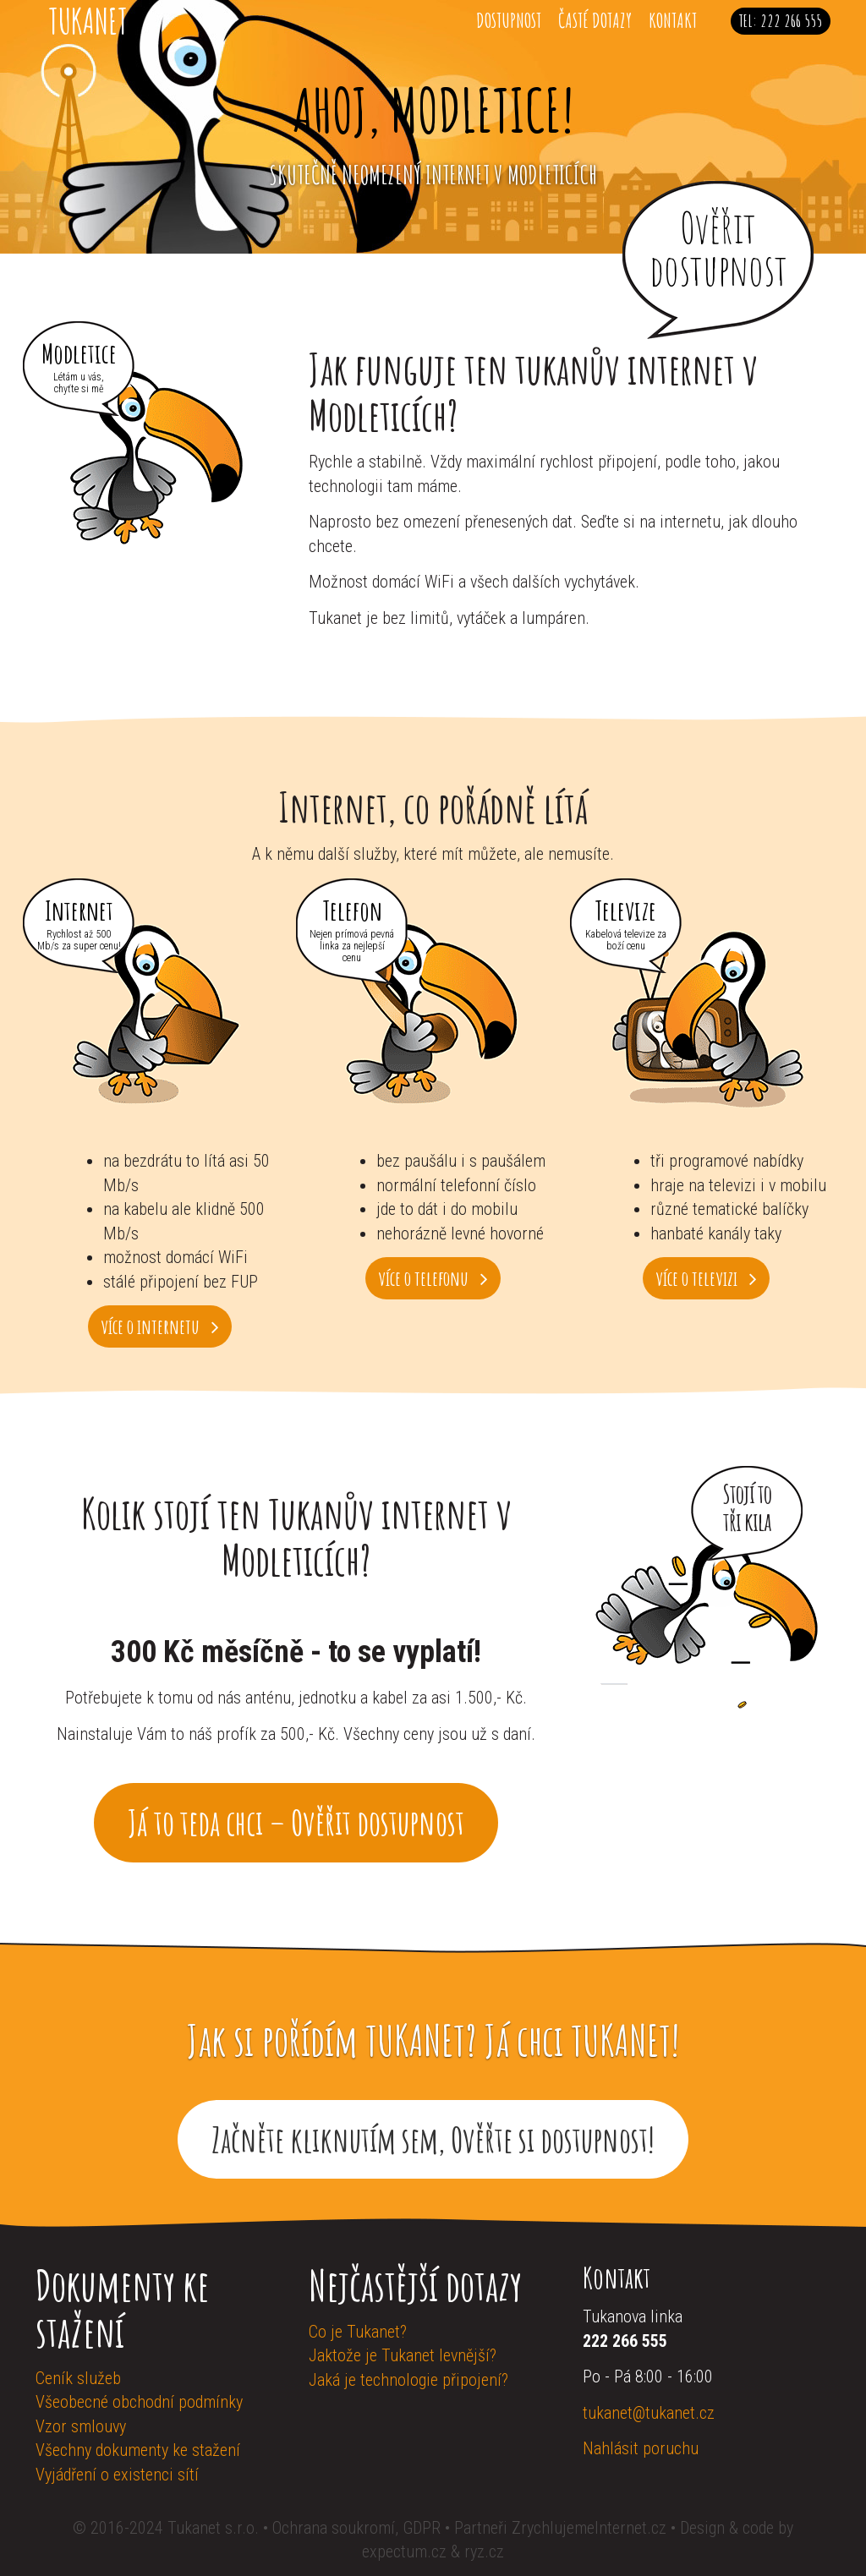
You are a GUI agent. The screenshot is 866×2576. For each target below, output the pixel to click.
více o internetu (160, 1326)
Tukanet (88, 21)
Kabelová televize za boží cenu (625, 940)
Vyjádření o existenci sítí (117, 2474)
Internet (79, 908)
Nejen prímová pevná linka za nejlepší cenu (352, 946)
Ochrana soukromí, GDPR (356, 2528)
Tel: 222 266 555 (780, 20)
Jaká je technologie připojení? (408, 2380)
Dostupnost (508, 20)
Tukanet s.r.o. (215, 2528)
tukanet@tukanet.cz (649, 2413)
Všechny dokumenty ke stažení (138, 2450)
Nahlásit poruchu (641, 2448)
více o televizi (706, 1278)
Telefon (352, 908)
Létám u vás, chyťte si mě (78, 383)
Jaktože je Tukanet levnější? (402, 2355)
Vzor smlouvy (81, 2426)
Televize (625, 908)
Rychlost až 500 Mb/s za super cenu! (79, 940)
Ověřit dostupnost (718, 248)
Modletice (79, 351)
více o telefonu (433, 1278)
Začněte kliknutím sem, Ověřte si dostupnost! (433, 2139)
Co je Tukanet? (358, 2332)
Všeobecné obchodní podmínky (139, 2402)
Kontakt (673, 20)
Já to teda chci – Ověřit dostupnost (296, 1822)
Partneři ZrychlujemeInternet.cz (560, 2528)
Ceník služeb (78, 2378)
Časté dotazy (595, 20)
